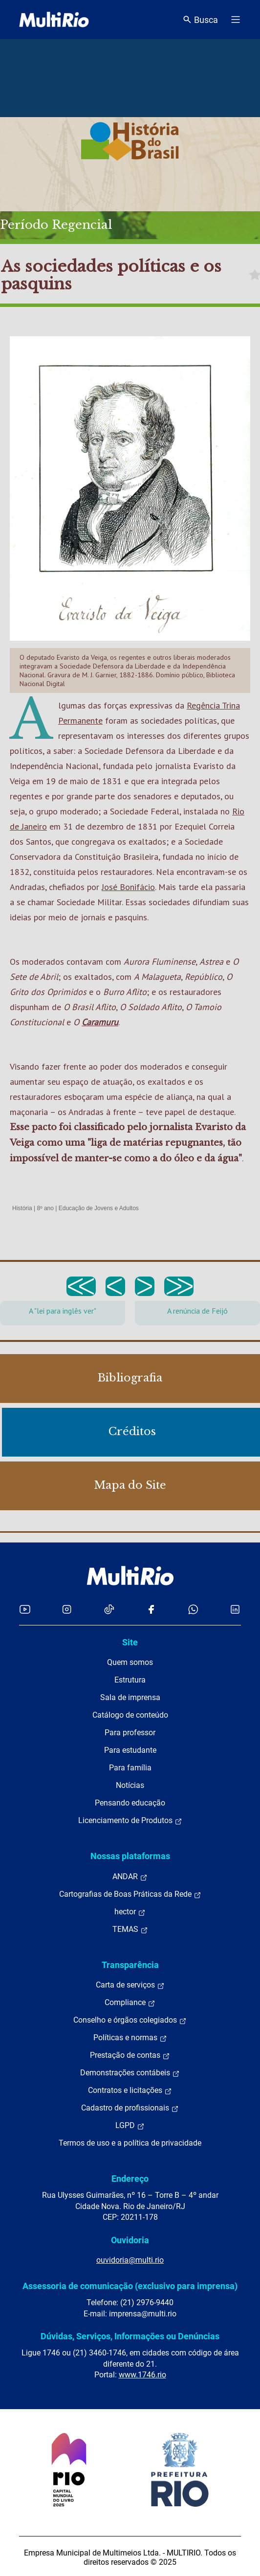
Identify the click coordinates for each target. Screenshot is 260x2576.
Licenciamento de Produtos (130, 1821)
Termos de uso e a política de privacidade (130, 2143)
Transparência (130, 1965)
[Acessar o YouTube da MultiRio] (25, 1609)
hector (130, 1912)
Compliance (130, 2003)
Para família (130, 1767)
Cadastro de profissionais (130, 2108)
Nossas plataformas (130, 1856)
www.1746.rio (142, 2374)
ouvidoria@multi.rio (130, 2260)
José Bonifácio (128, 886)
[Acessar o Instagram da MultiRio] (67, 1609)
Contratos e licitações (130, 2090)
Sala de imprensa (130, 1697)
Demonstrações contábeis (130, 2073)
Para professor (130, 1732)
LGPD (130, 2125)
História (22, 1208)
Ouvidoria (130, 2240)
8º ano (45, 1208)
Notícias (130, 1785)
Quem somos (130, 1662)
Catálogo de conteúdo (130, 1715)
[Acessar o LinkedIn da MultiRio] (235, 1609)
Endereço (130, 2178)
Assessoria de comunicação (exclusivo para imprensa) (130, 2286)
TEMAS (130, 1929)
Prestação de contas (130, 2055)
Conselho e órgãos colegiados (130, 2020)
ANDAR (130, 1877)
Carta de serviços (130, 1985)
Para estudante (130, 1750)
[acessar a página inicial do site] (54, 19)
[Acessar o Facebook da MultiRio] (151, 1609)
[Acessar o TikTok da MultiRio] (109, 1609)
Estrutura (130, 1679)
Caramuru (100, 1022)
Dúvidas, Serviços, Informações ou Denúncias (130, 2336)
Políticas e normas (130, 2038)
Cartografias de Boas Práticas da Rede (130, 1894)
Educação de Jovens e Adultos (99, 1208)
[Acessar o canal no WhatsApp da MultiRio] (193, 1609)
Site (130, 1642)
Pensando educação (130, 1802)
